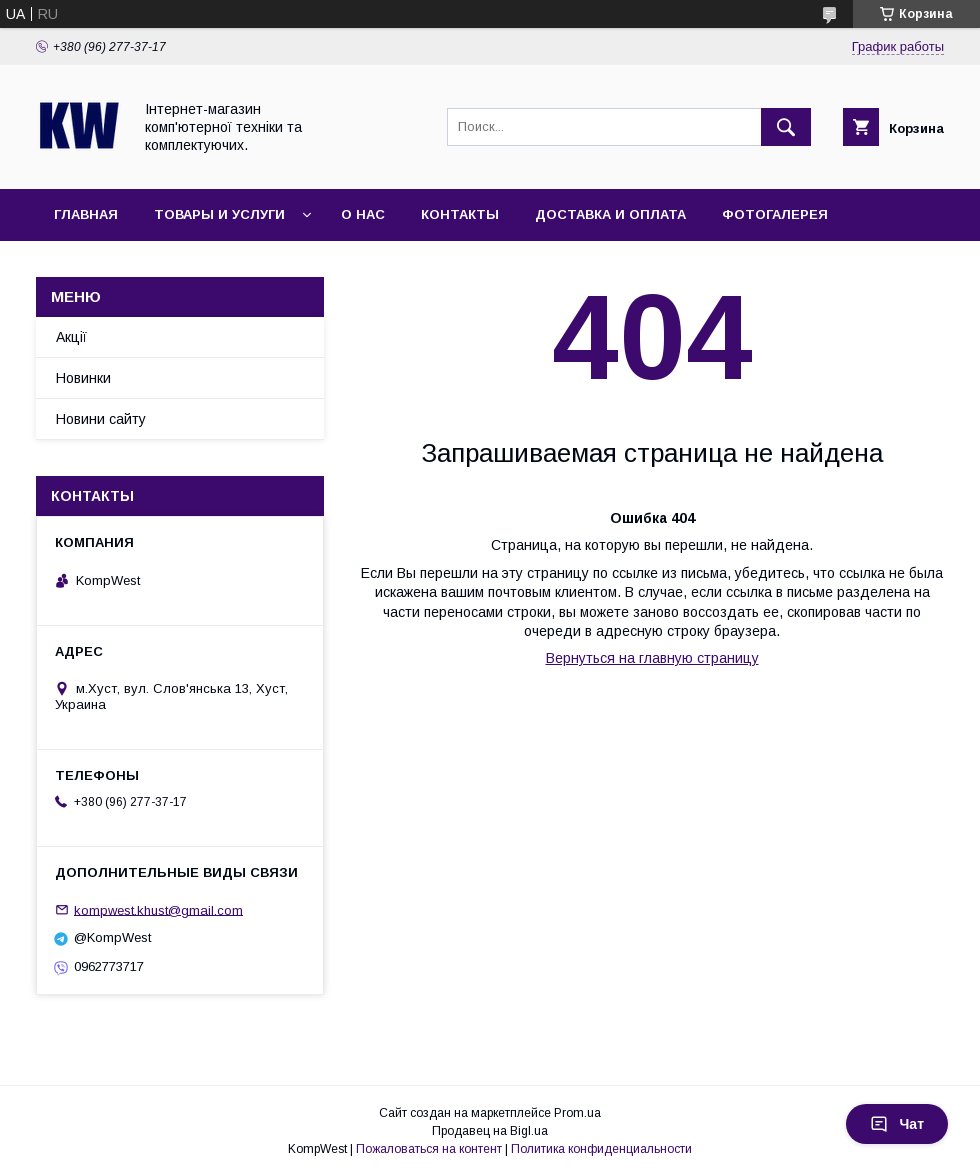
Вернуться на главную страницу (652, 658)
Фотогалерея (775, 214)
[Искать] (786, 127)
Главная (86, 214)
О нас (363, 214)
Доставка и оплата (610, 214)
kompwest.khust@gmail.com (158, 909)
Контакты (460, 214)
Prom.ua (577, 1113)
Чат (897, 1124)
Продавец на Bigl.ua (490, 1131)
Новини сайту (101, 419)
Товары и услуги (219, 214)
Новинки (83, 378)
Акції (71, 337)
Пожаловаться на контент (429, 1149)
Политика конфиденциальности (601, 1149)
